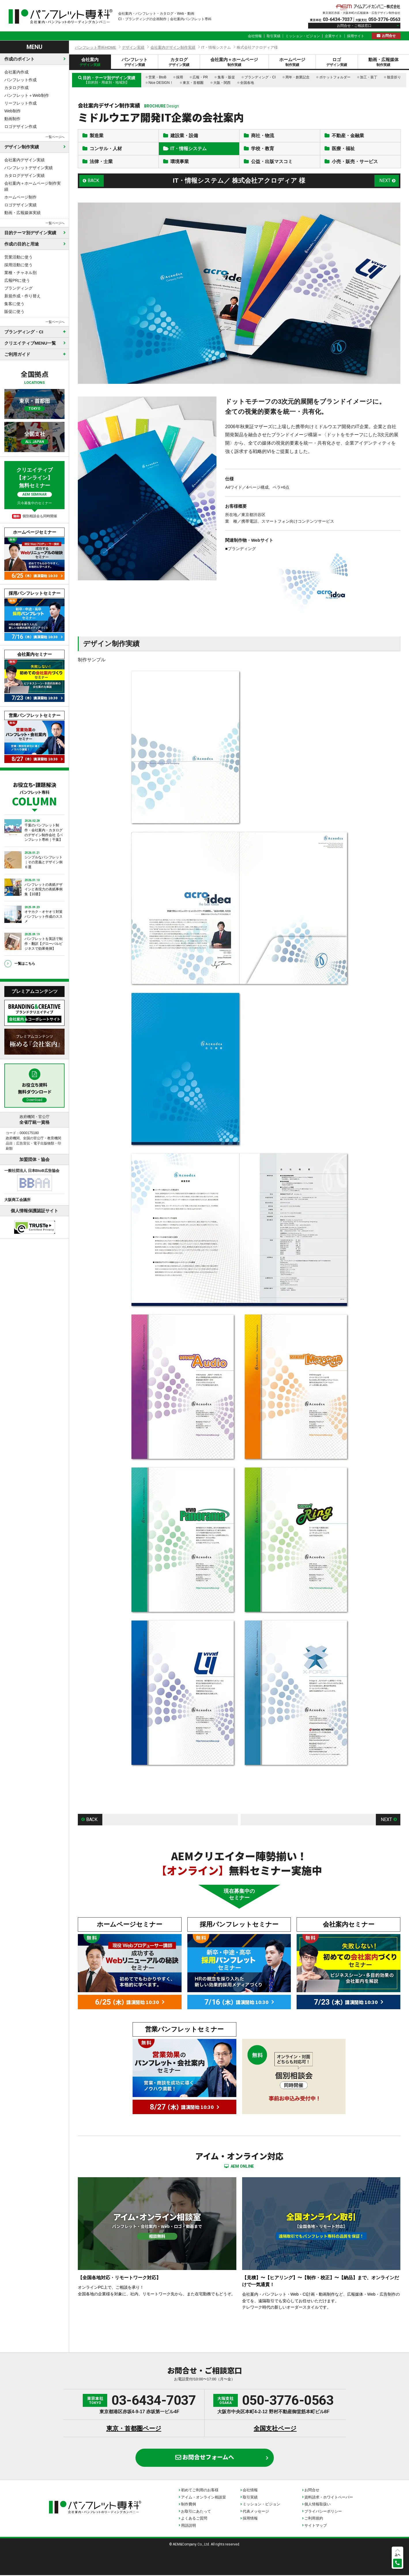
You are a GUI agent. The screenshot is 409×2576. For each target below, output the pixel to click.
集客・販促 (226, 77)
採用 (179, 77)
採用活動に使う (18, 264)
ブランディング (18, 288)
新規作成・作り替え (22, 296)
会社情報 (255, 36)
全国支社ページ (275, 2429)
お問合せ (389, 36)
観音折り (394, 77)
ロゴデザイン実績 (20, 205)
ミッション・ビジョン (302, 36)
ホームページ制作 (20, 197)
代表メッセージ (256, 2512)
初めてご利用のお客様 (199, 2491)
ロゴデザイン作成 (20, 126)
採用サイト (355, 36)
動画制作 (12, 118)
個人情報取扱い (317, 2505)
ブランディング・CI (260, 77)
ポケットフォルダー (334, 77)
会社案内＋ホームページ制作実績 (32, 186)
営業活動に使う (18, 257)
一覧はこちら (24, 964)
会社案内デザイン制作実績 (172, 47)
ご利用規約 (313, 2519)
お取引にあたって (196, 2512)
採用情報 (250, 2519)
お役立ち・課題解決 (34, 793)
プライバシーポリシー (323, 2512)
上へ (397, 2554)
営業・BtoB (157, 77)
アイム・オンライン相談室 (203, 2498)
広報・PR (200, 77)
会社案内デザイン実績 (24, 160)
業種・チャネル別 (20, 272)
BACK (93, 181)
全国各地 (247, 83)
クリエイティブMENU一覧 (30, 343)
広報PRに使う (17, 280)
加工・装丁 (368, 77)
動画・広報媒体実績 (22, 212)
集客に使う (14, 303)
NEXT (385, 181)
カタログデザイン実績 (24, 175)
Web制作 (12, 111)
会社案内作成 (16, 72)
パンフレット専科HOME (95, 47)
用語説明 (188, 2526)
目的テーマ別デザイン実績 (30, 232)
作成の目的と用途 (21, 243)
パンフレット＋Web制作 (26, 95)
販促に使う (14, 311)
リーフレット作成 (20, 103)
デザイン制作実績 (21, 146)
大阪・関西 (222, 83)
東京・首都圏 (193, 83)
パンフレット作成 (20, 80)
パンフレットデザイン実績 (28, 167)
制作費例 (188, 2505)
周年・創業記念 (297, 77)
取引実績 (273, 36)
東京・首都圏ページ (133, 2429)
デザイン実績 (133, 47)
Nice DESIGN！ (160, 83)
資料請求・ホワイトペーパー (328, 2498)
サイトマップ (315, 2526)
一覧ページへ (55, 137)
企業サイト (333, 36)
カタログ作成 (16, 87)
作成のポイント (19, 58)
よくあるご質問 (194, 2519)
